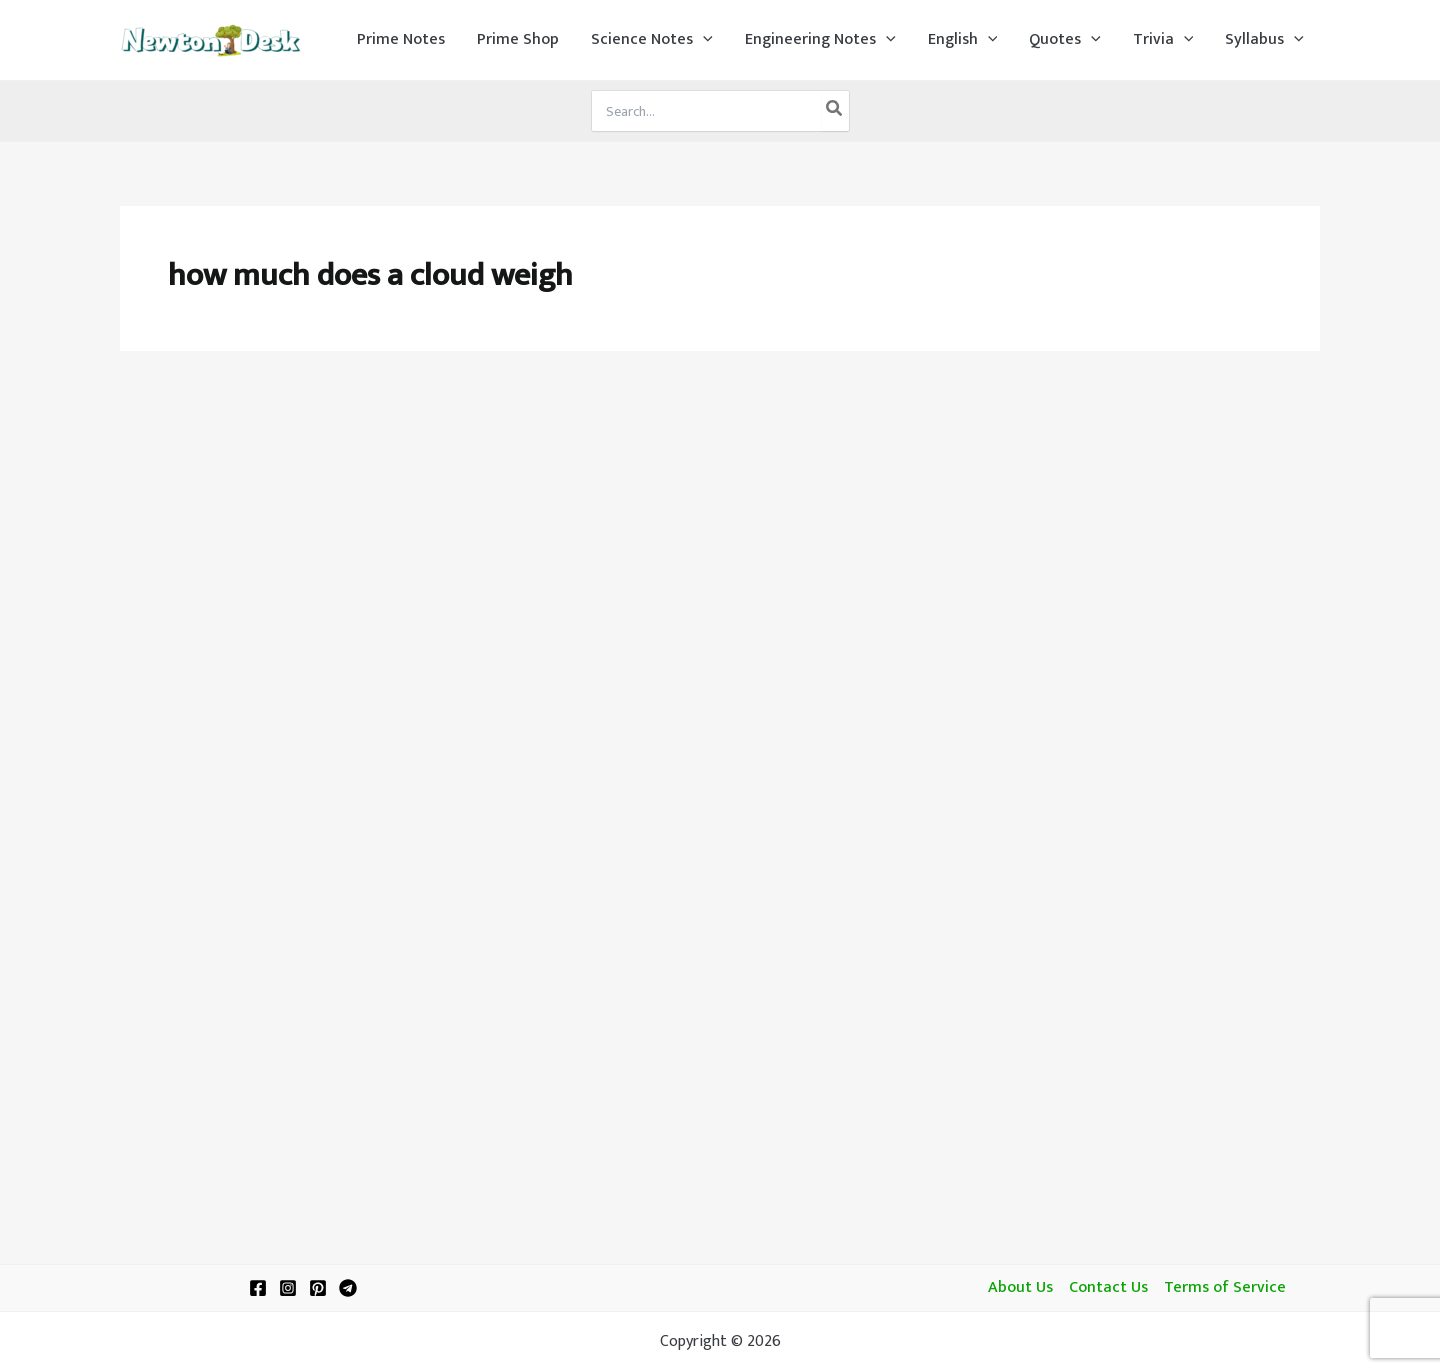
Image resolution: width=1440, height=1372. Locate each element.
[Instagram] (288, 1288)
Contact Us (1108, 1288)
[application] (703, 40)
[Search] (835, 111)
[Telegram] (348, 1288)
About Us (1020, 1288)
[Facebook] (258, 1288)
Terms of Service (1225, 1288)
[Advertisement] (720, 522)
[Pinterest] (318, 1288)
